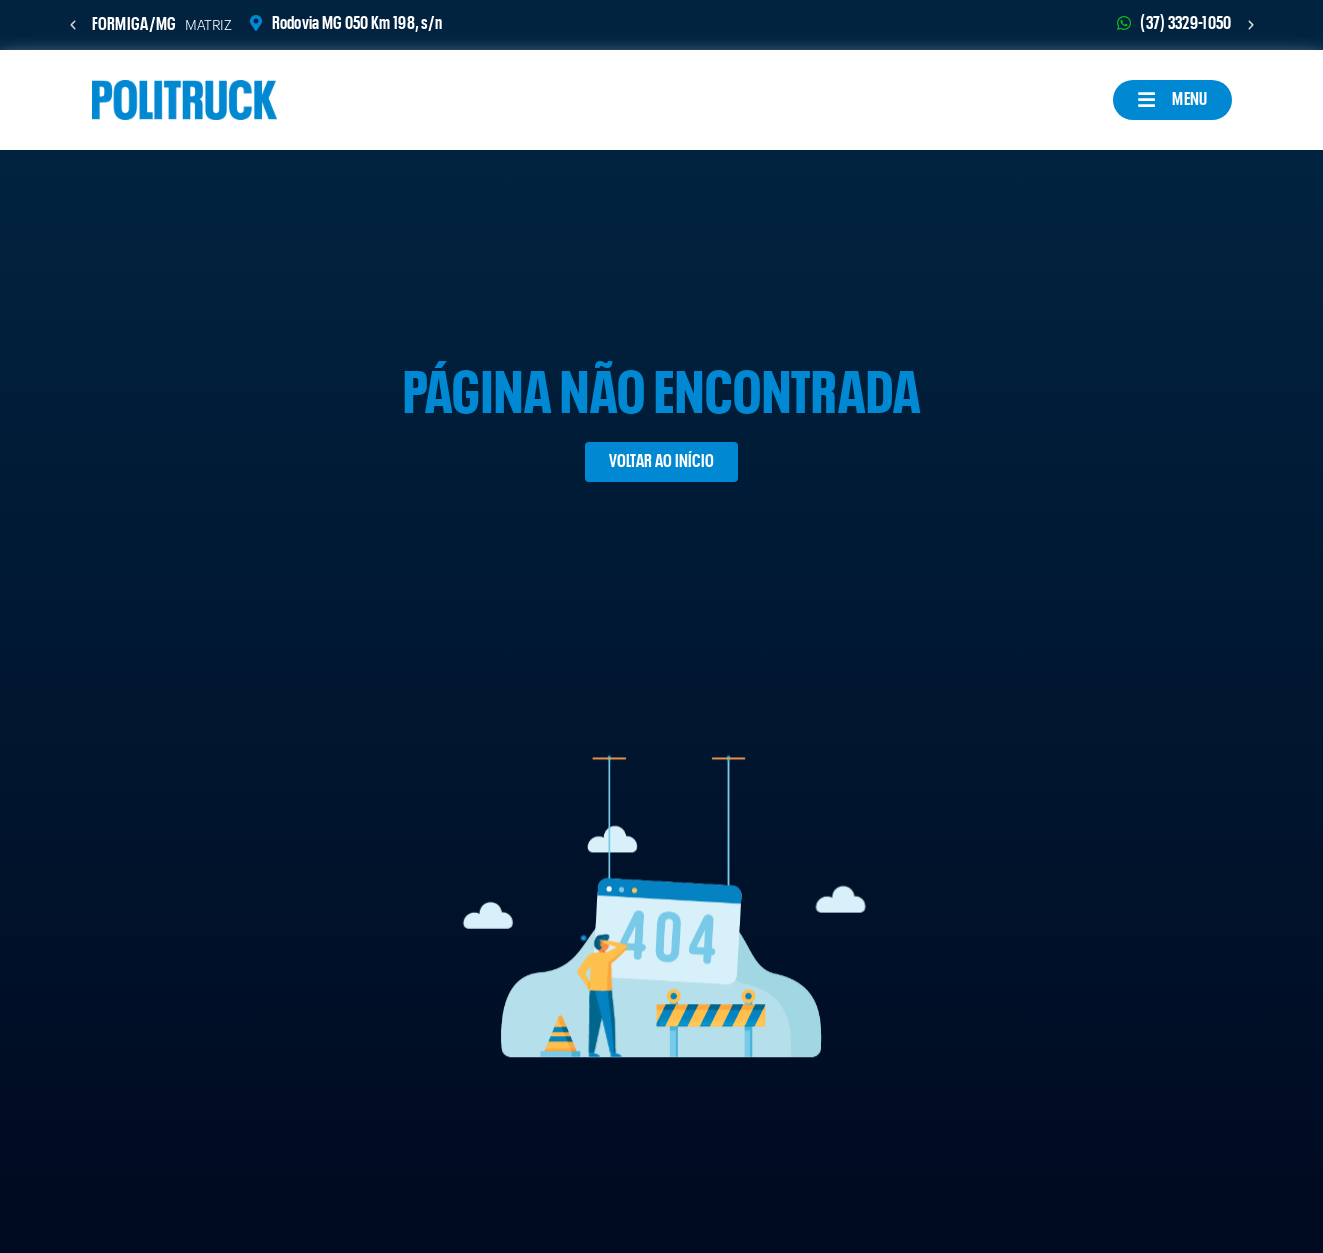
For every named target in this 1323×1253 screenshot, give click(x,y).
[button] (73, 25)
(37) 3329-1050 (1185, 23)
